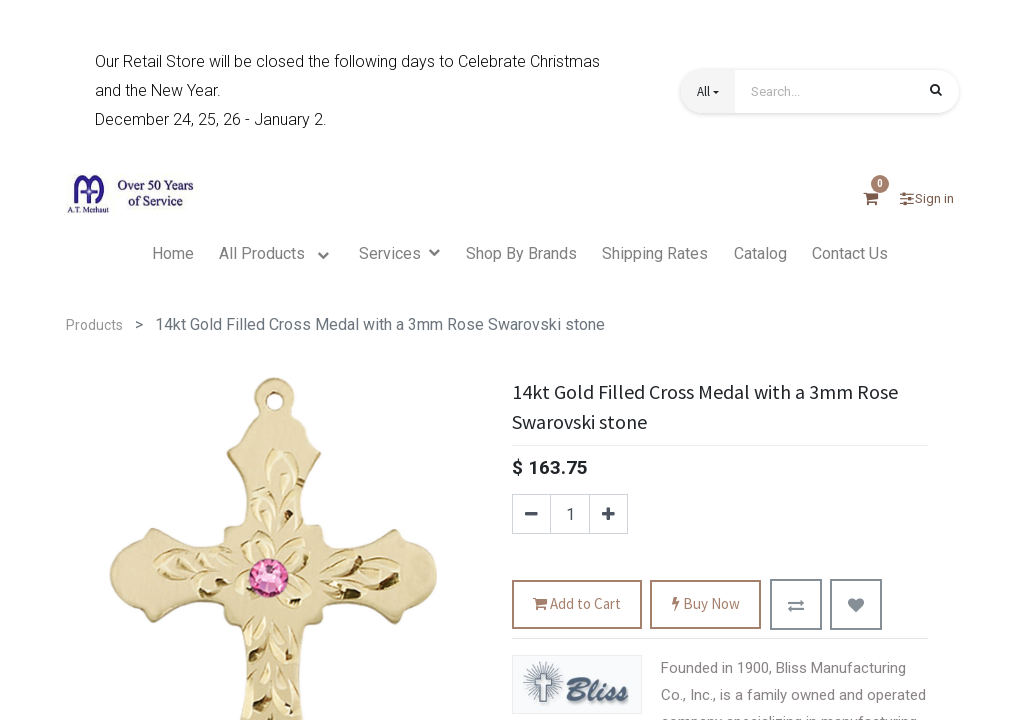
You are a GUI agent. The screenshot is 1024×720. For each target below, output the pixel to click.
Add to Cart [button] (577, 604)
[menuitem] (173, 254)
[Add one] (608, 514)
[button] (708, 91)
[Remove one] (531, 514)
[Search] (936, 93)
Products (94, 325)
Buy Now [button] (706, 604)
